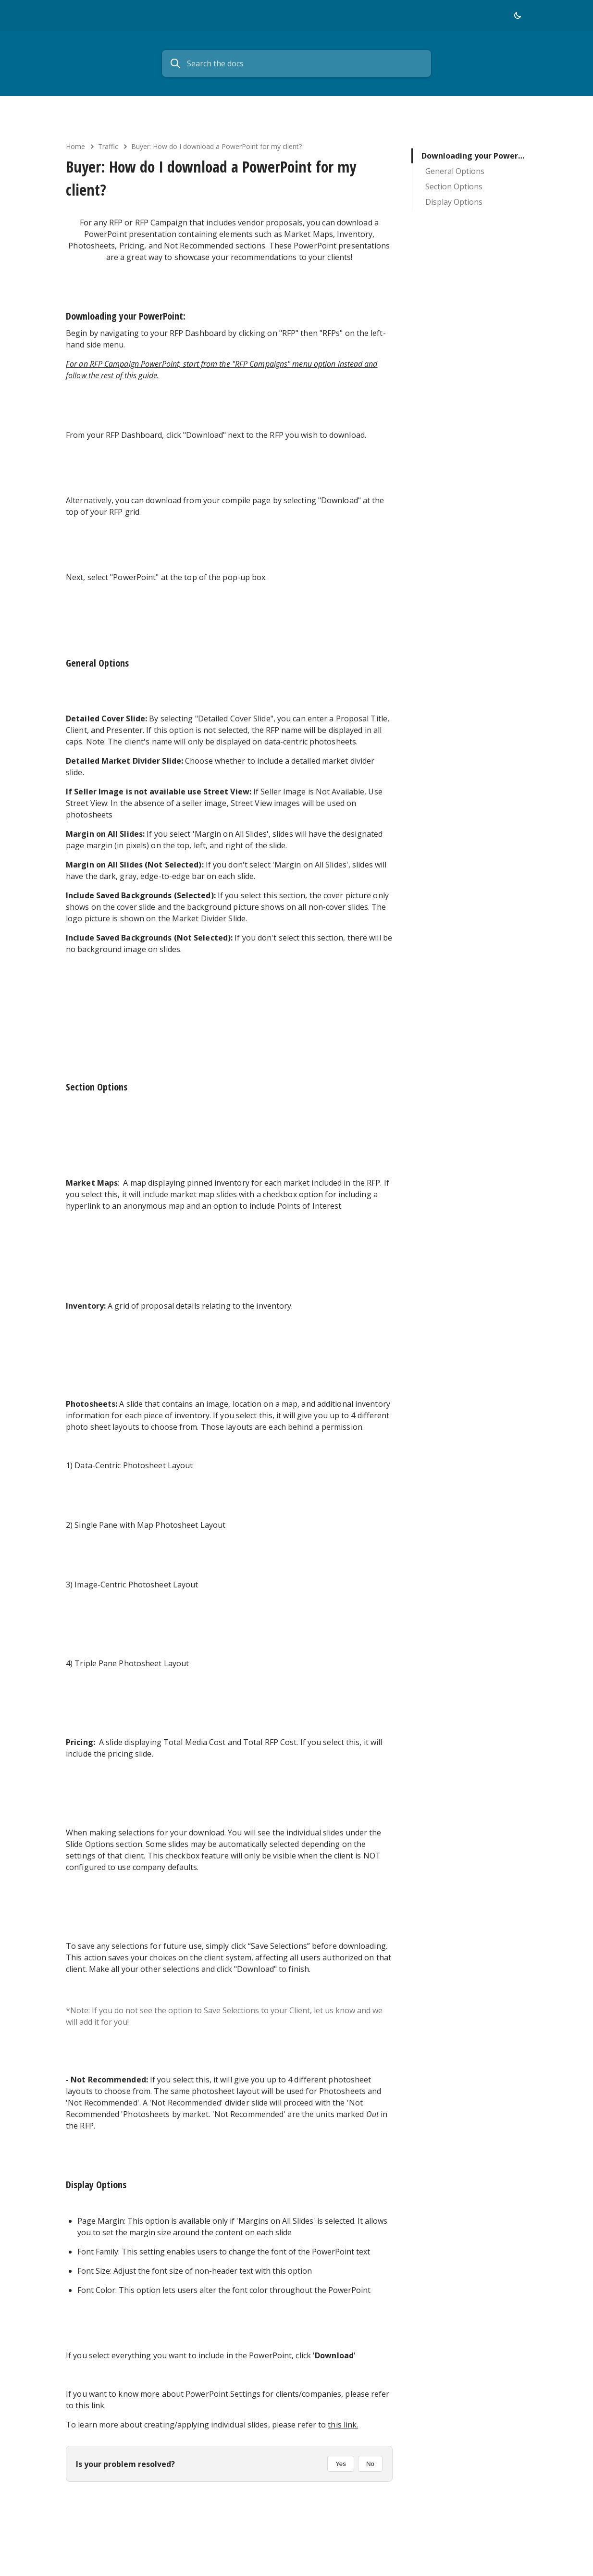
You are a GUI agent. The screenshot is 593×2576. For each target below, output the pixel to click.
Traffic (108, 146)
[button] (517, 15)
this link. (343, 2424)
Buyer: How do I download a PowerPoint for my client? (216, 146)
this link (89, 2405)
